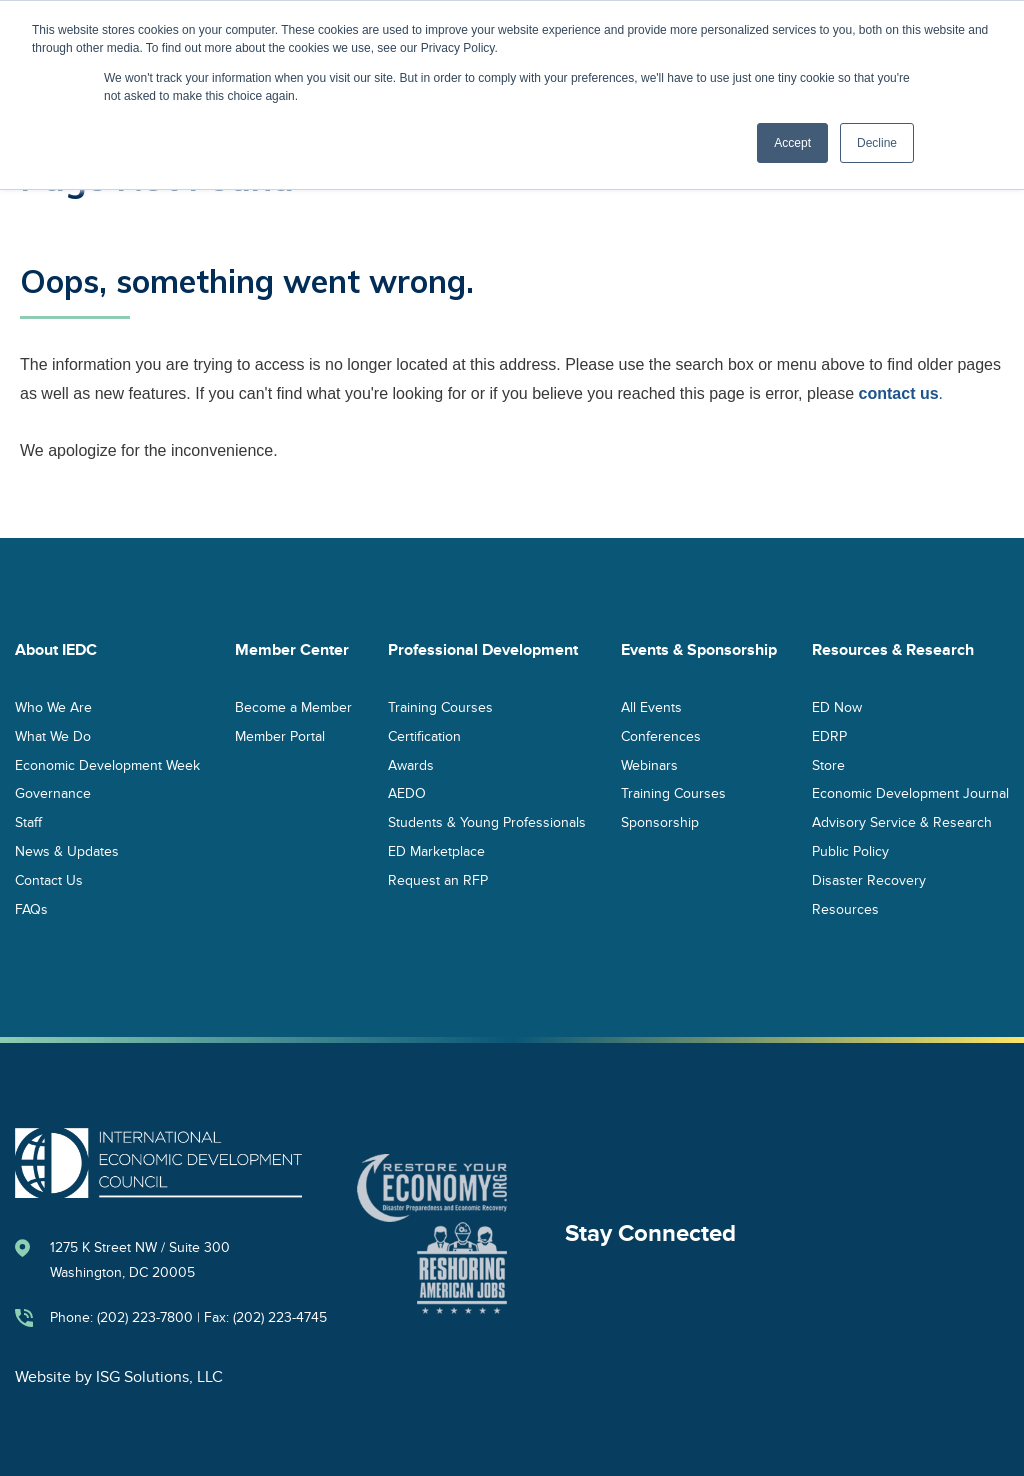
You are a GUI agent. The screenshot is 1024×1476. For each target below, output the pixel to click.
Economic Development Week (107, 764)
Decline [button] (877, 143)
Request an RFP (438, 879)
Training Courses (440, 706)
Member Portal (280, 735)
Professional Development (483, 650)
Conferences (661, 735)
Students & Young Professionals (487, 822)
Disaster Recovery (869, 879)
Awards (411, 764)
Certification (424, 735)
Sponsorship (660, 822)
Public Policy (850, 850)
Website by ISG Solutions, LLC (119, 1377)
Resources (845, 908)
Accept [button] (792, 143)
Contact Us (49, 879)
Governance (53, 793)
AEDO (407, 793)
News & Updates (67, 850)
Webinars (649, 764)
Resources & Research (893, 650)
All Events (651, 706)
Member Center (292, 650)
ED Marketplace (436, 850)
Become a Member (293, 706)
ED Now (837, 706)
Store (828, 764)
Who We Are (53, 706)
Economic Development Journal (910, 793)
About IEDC (56, 650)
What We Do (53, 735)
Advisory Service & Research (902, 822)
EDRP (829, 735)
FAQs (31, 908)
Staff (28, 822)
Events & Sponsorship (699, 650)
